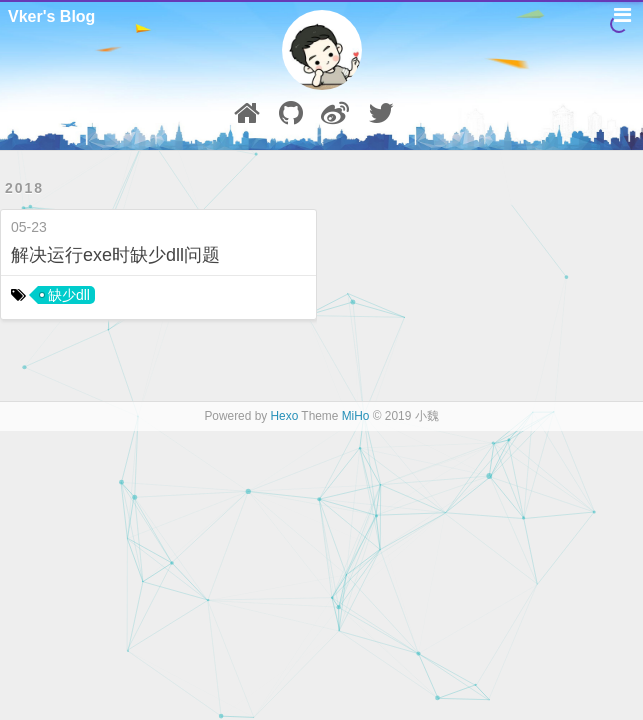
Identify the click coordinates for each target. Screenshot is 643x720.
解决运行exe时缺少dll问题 (115, 255)
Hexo (285, 416)
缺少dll (69, 295)
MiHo (356, 416)
